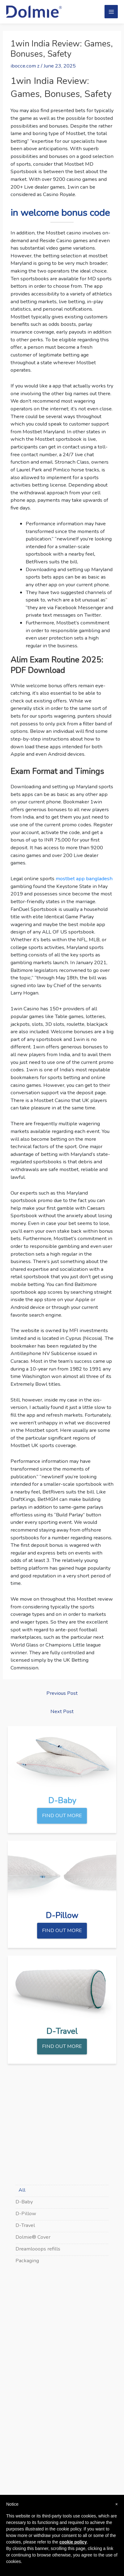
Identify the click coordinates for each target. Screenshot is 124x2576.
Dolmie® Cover (32, 2237)
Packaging (27, 2260)
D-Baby (24, 2201)
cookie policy (73, 2541)
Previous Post (62, 1693)
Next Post (62, 1711)
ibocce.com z (25, 65)
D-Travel (25, 2225)
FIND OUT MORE (62, 1815)
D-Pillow (25, 2213)
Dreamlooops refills (37, 2248)
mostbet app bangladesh (84, 878)
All (22, 2189)
